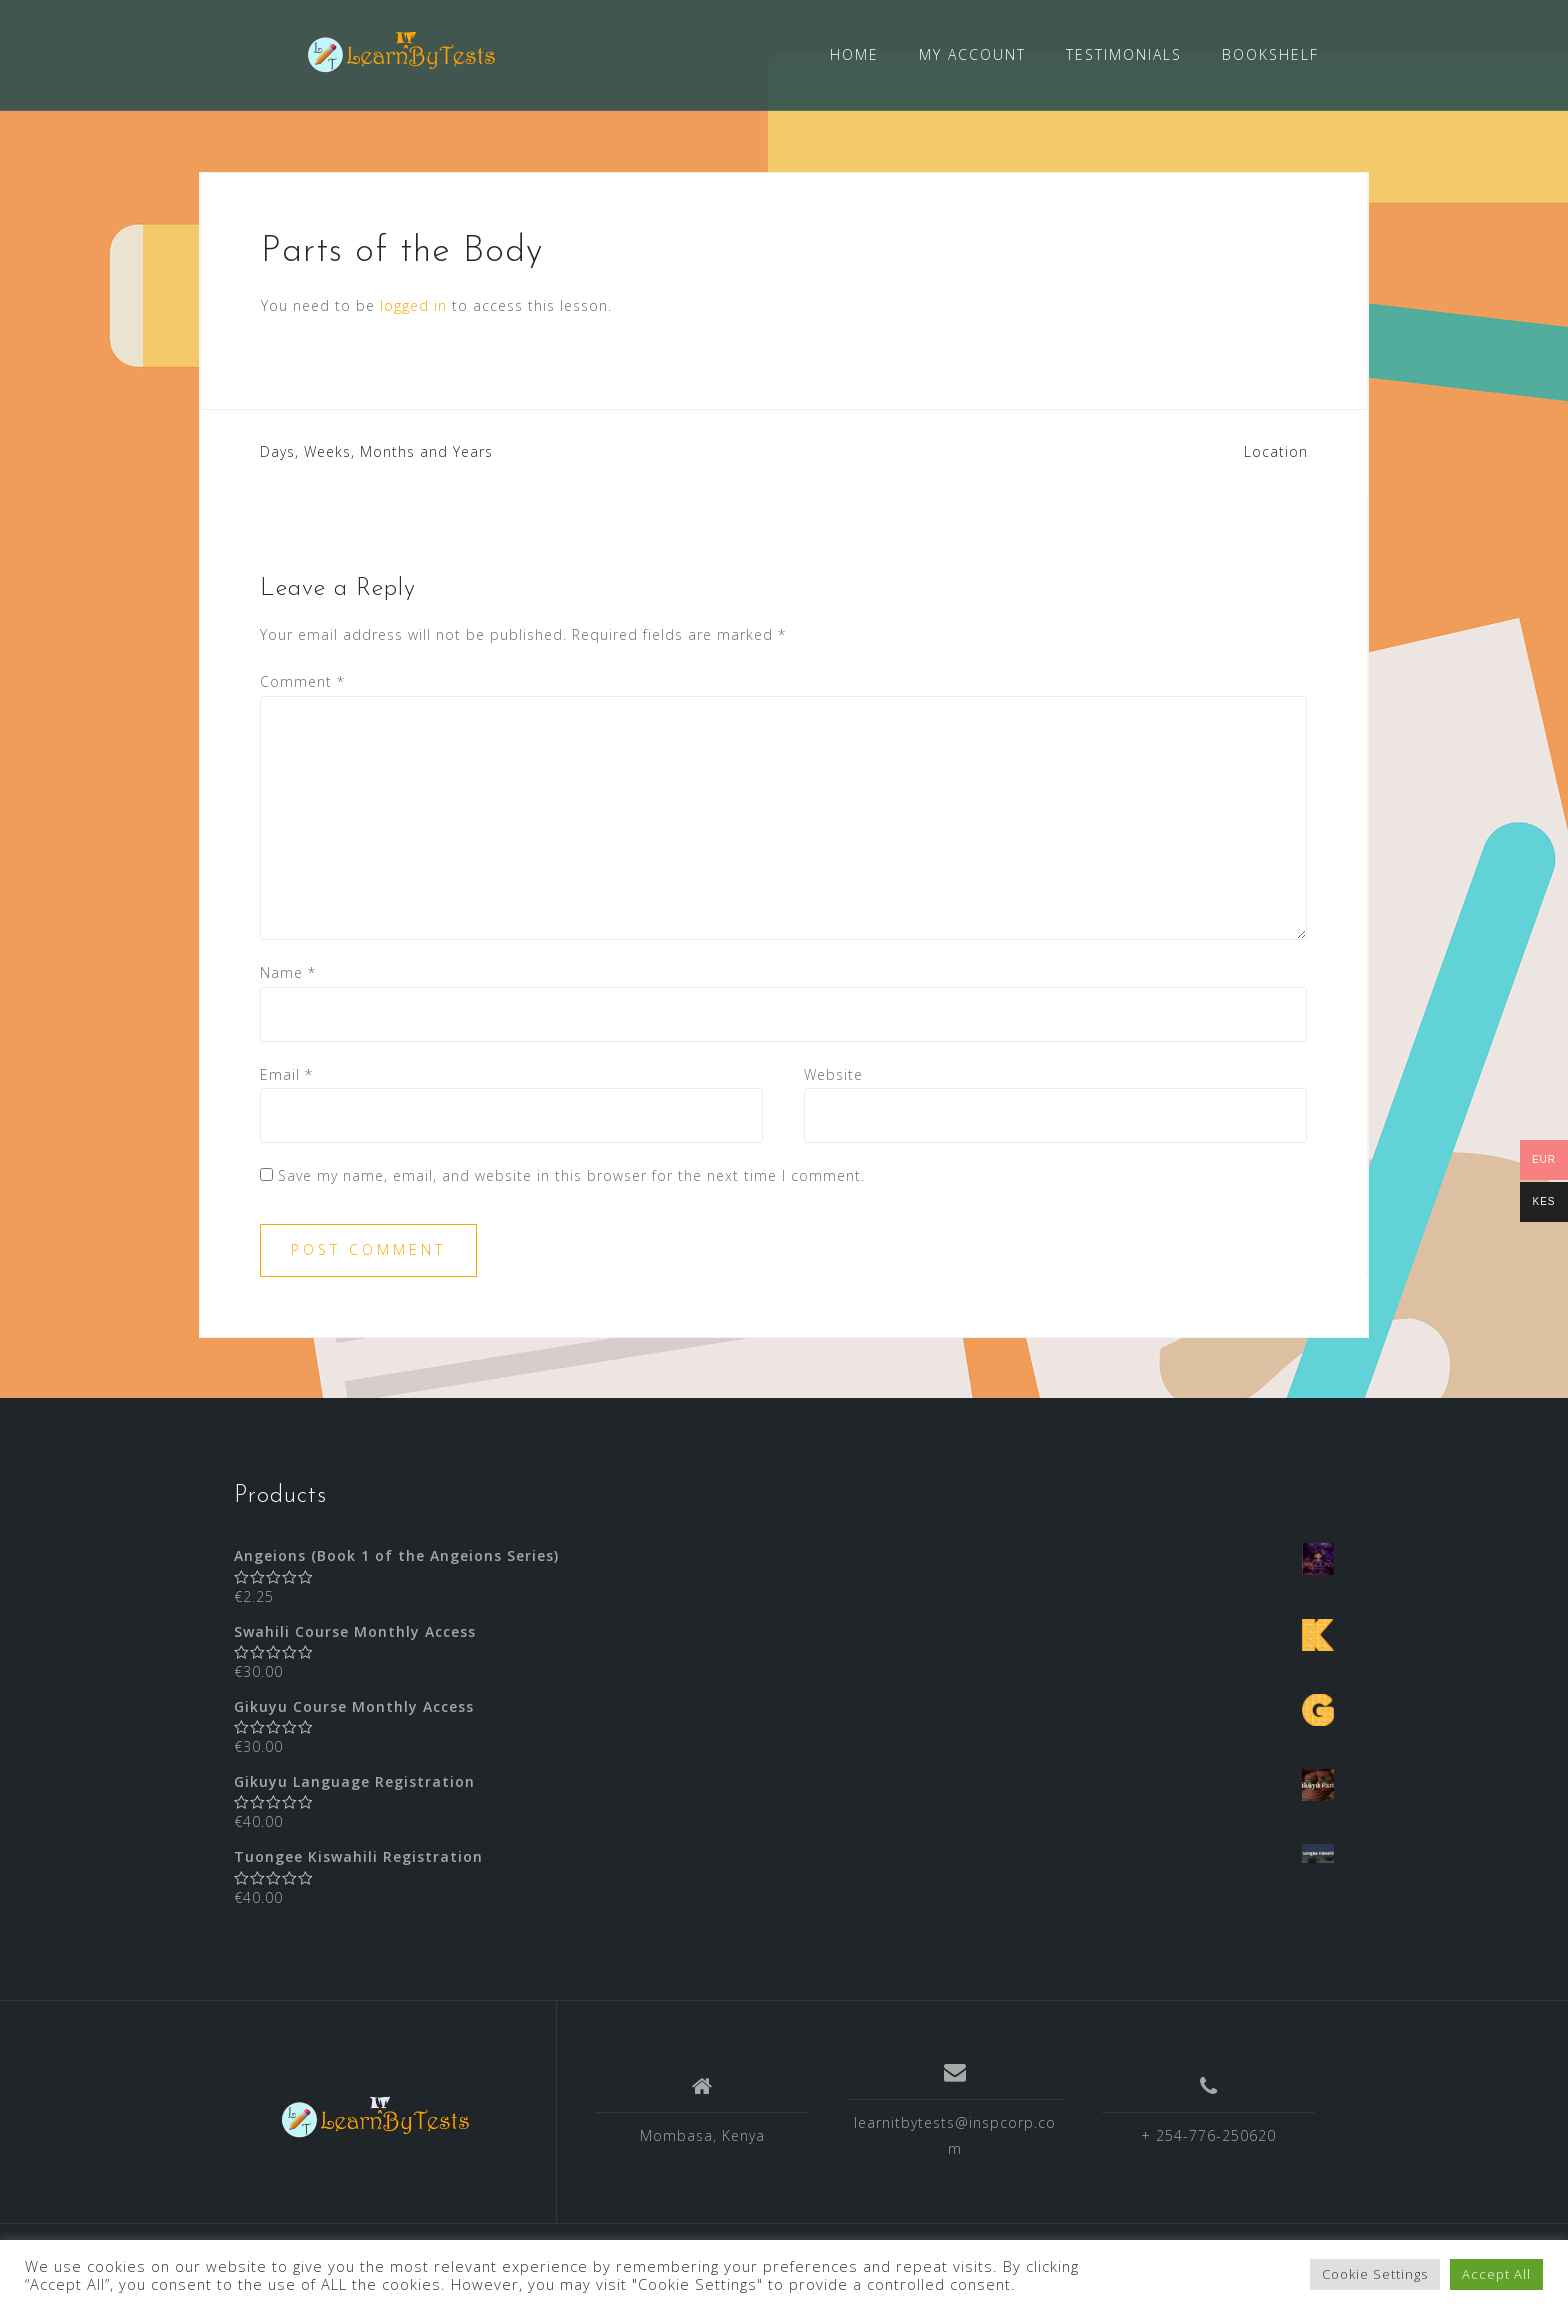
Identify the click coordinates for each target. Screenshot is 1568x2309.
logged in (413, 304)
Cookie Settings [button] (1375, 2274)
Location (1276, 450)
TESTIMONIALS (1124, 54)
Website (833, 1072)
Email (286, 1072)
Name (288, 971)
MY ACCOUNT (972, 54)
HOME (854, 54)
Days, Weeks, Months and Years (376, 450)
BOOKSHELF (1270, 54)
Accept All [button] (1496, 2274)
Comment (302, 680)
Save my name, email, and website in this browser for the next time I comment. (571, 1173)
